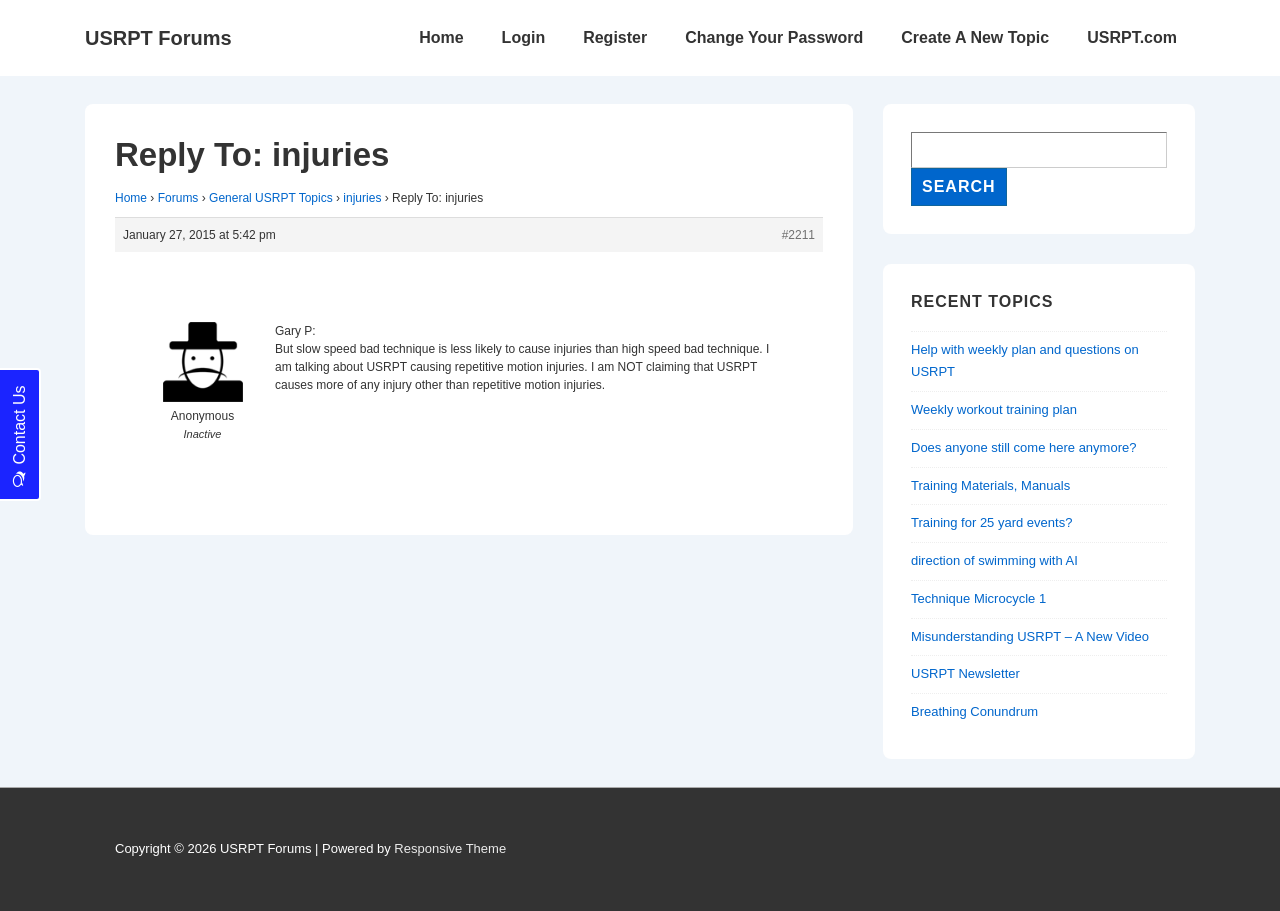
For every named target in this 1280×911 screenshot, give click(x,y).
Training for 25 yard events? (991, 522)
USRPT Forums (158, 38)
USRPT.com (1132, 37)
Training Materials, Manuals (990, 485)
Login (524, 37)
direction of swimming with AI (994, 560)
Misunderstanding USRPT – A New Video (1030, 636)
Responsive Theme (450, 848)
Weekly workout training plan (994, 409)
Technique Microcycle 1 (978, 598)
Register (615, 37)
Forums (178, 198)
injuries (362, 198)
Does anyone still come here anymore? (1023, 447)
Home (441, 37)
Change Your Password (774, 37)
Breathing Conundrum (974, 711)
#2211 (798, 235)
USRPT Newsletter (965, 673)
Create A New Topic (975, 37)
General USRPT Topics (271, 198)
